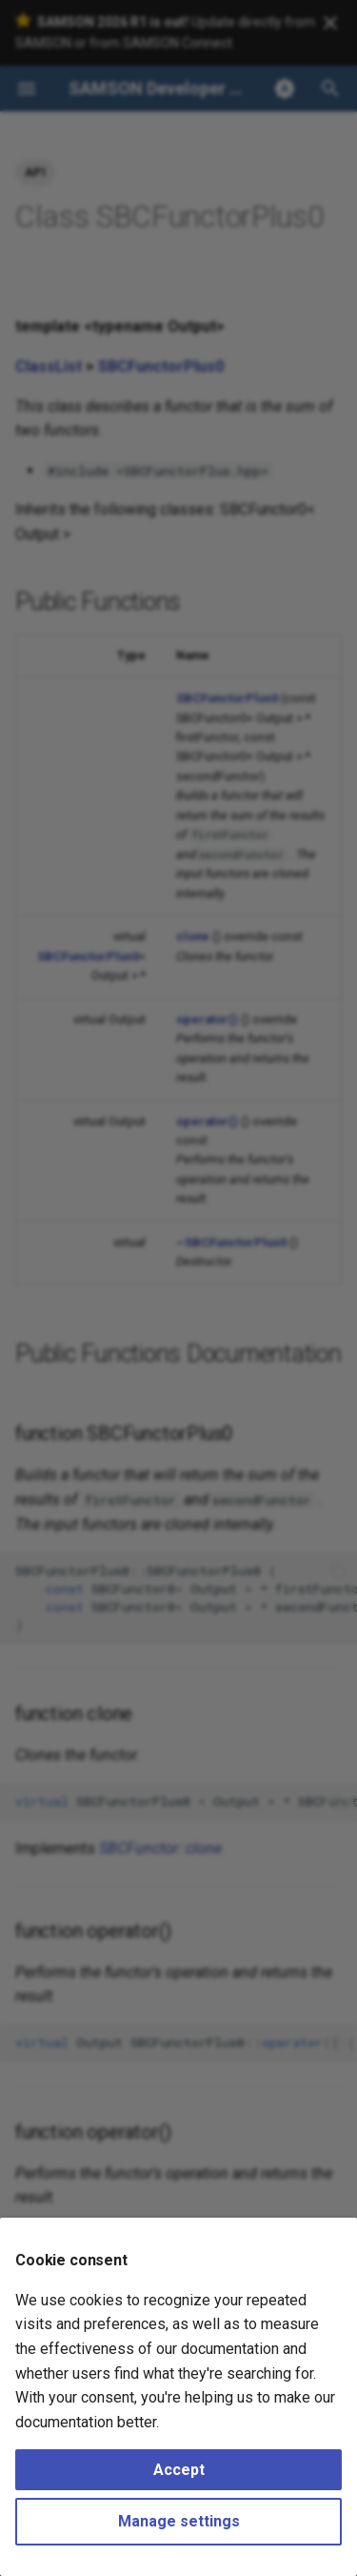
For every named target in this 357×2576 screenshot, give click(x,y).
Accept (179, 2470)
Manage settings (179, 2521)
